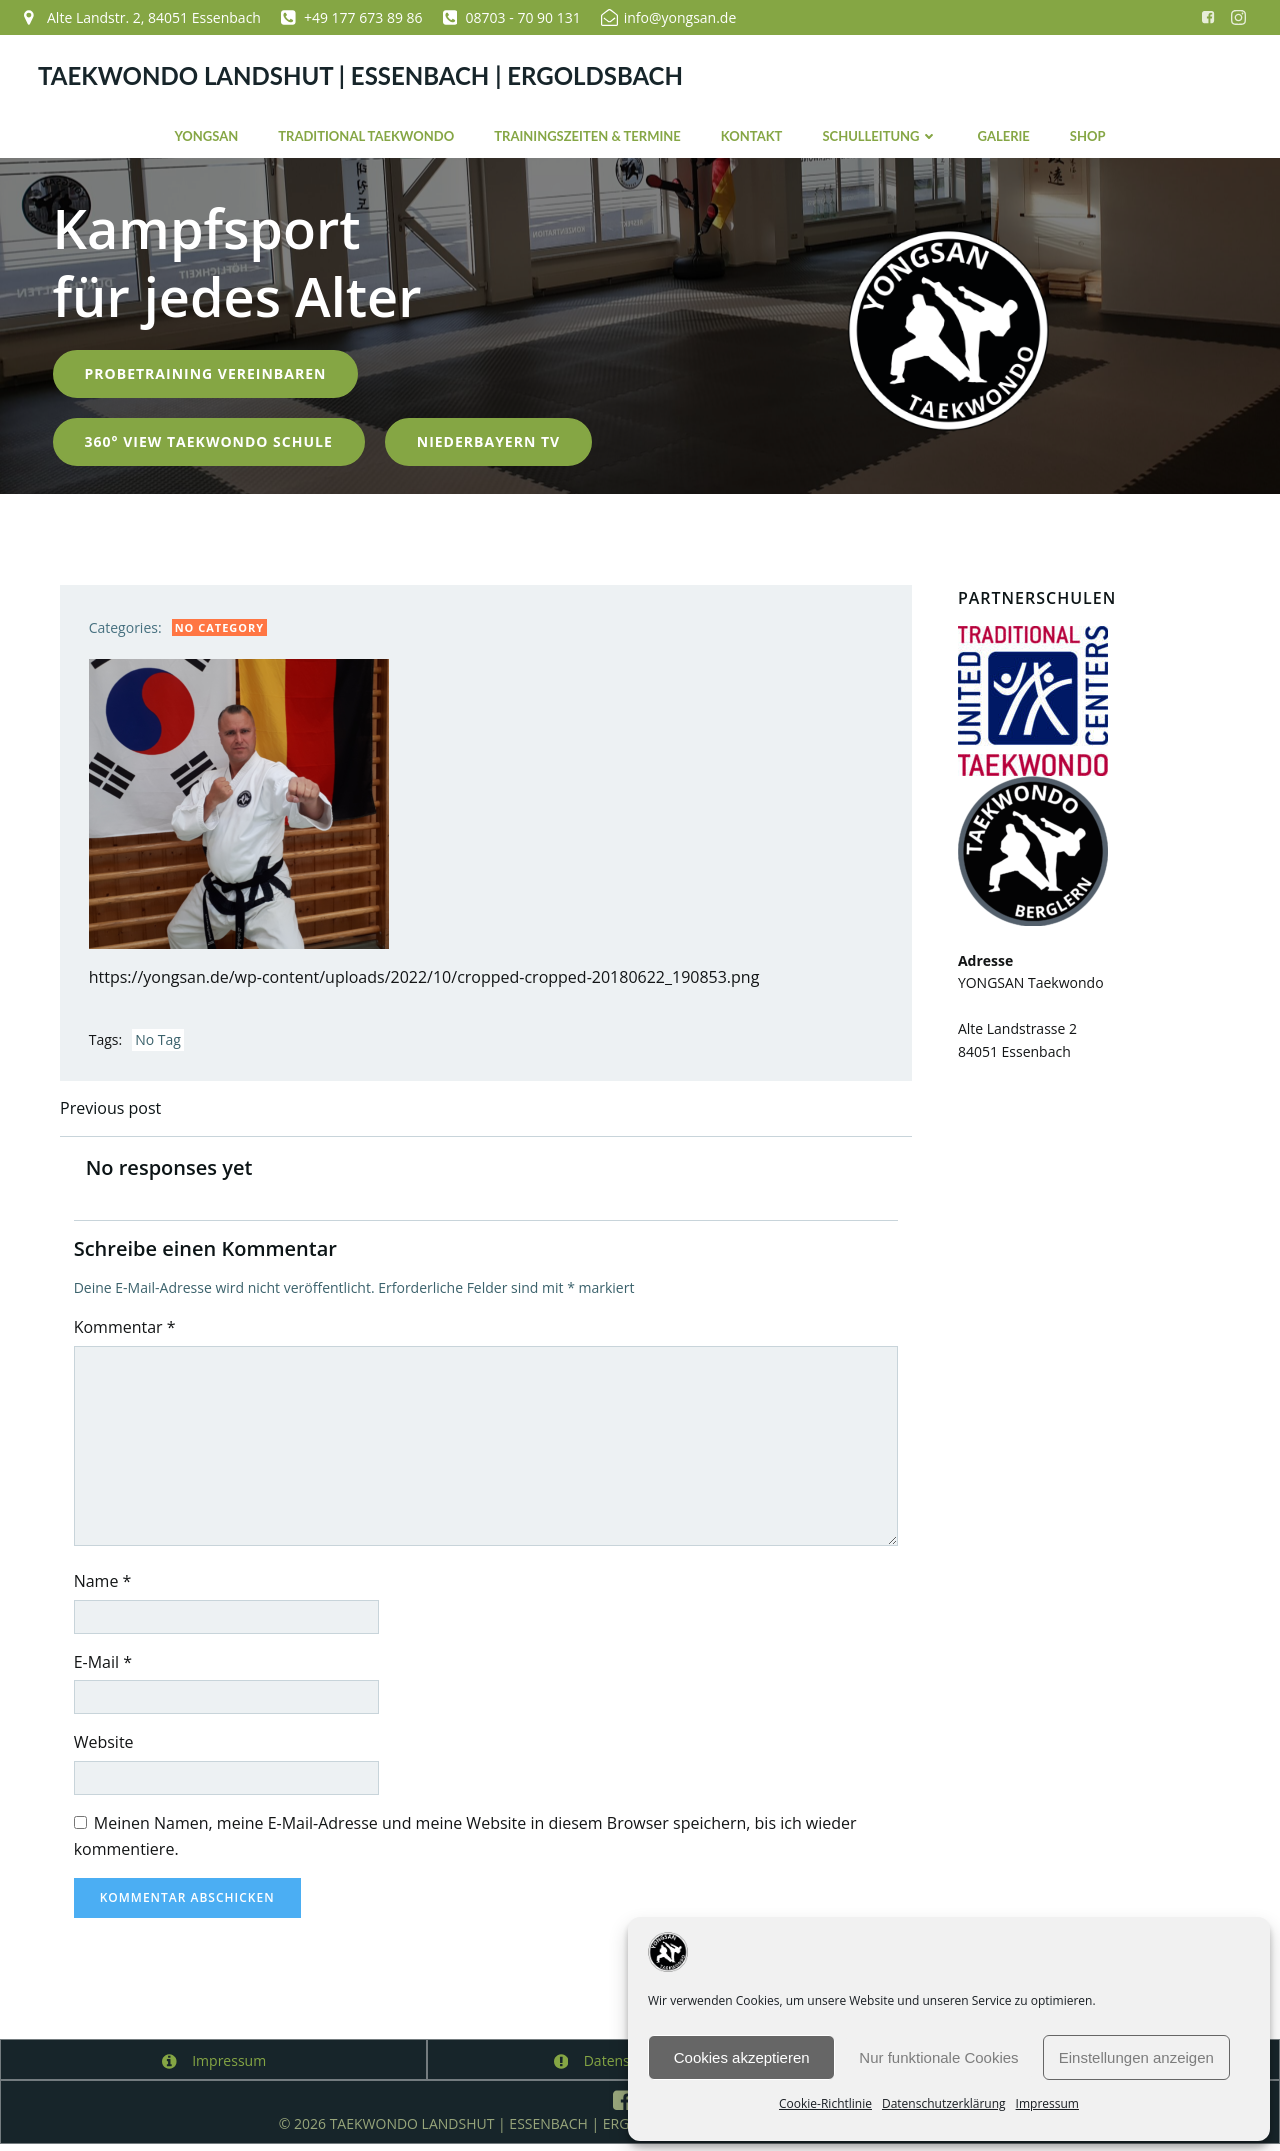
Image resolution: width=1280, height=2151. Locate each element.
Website (107, 1748)
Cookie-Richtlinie (825, 2103)
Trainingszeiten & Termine (587, 134)
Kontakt (752, 134)
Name (106, 1587)
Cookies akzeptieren (742, 2057)
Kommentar (128, 1333)
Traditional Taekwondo (366, 134)
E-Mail (106, 1668)
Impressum (1047, 2103)
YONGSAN (206, 134)
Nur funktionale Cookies (938, 2057)
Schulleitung (879, 134)
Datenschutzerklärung (944, 2103)
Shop (1088, 134)
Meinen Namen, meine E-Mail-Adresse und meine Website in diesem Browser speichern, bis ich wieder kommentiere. (468, 1842)
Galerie (1004, 134)
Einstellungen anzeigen (1136, 2057)
